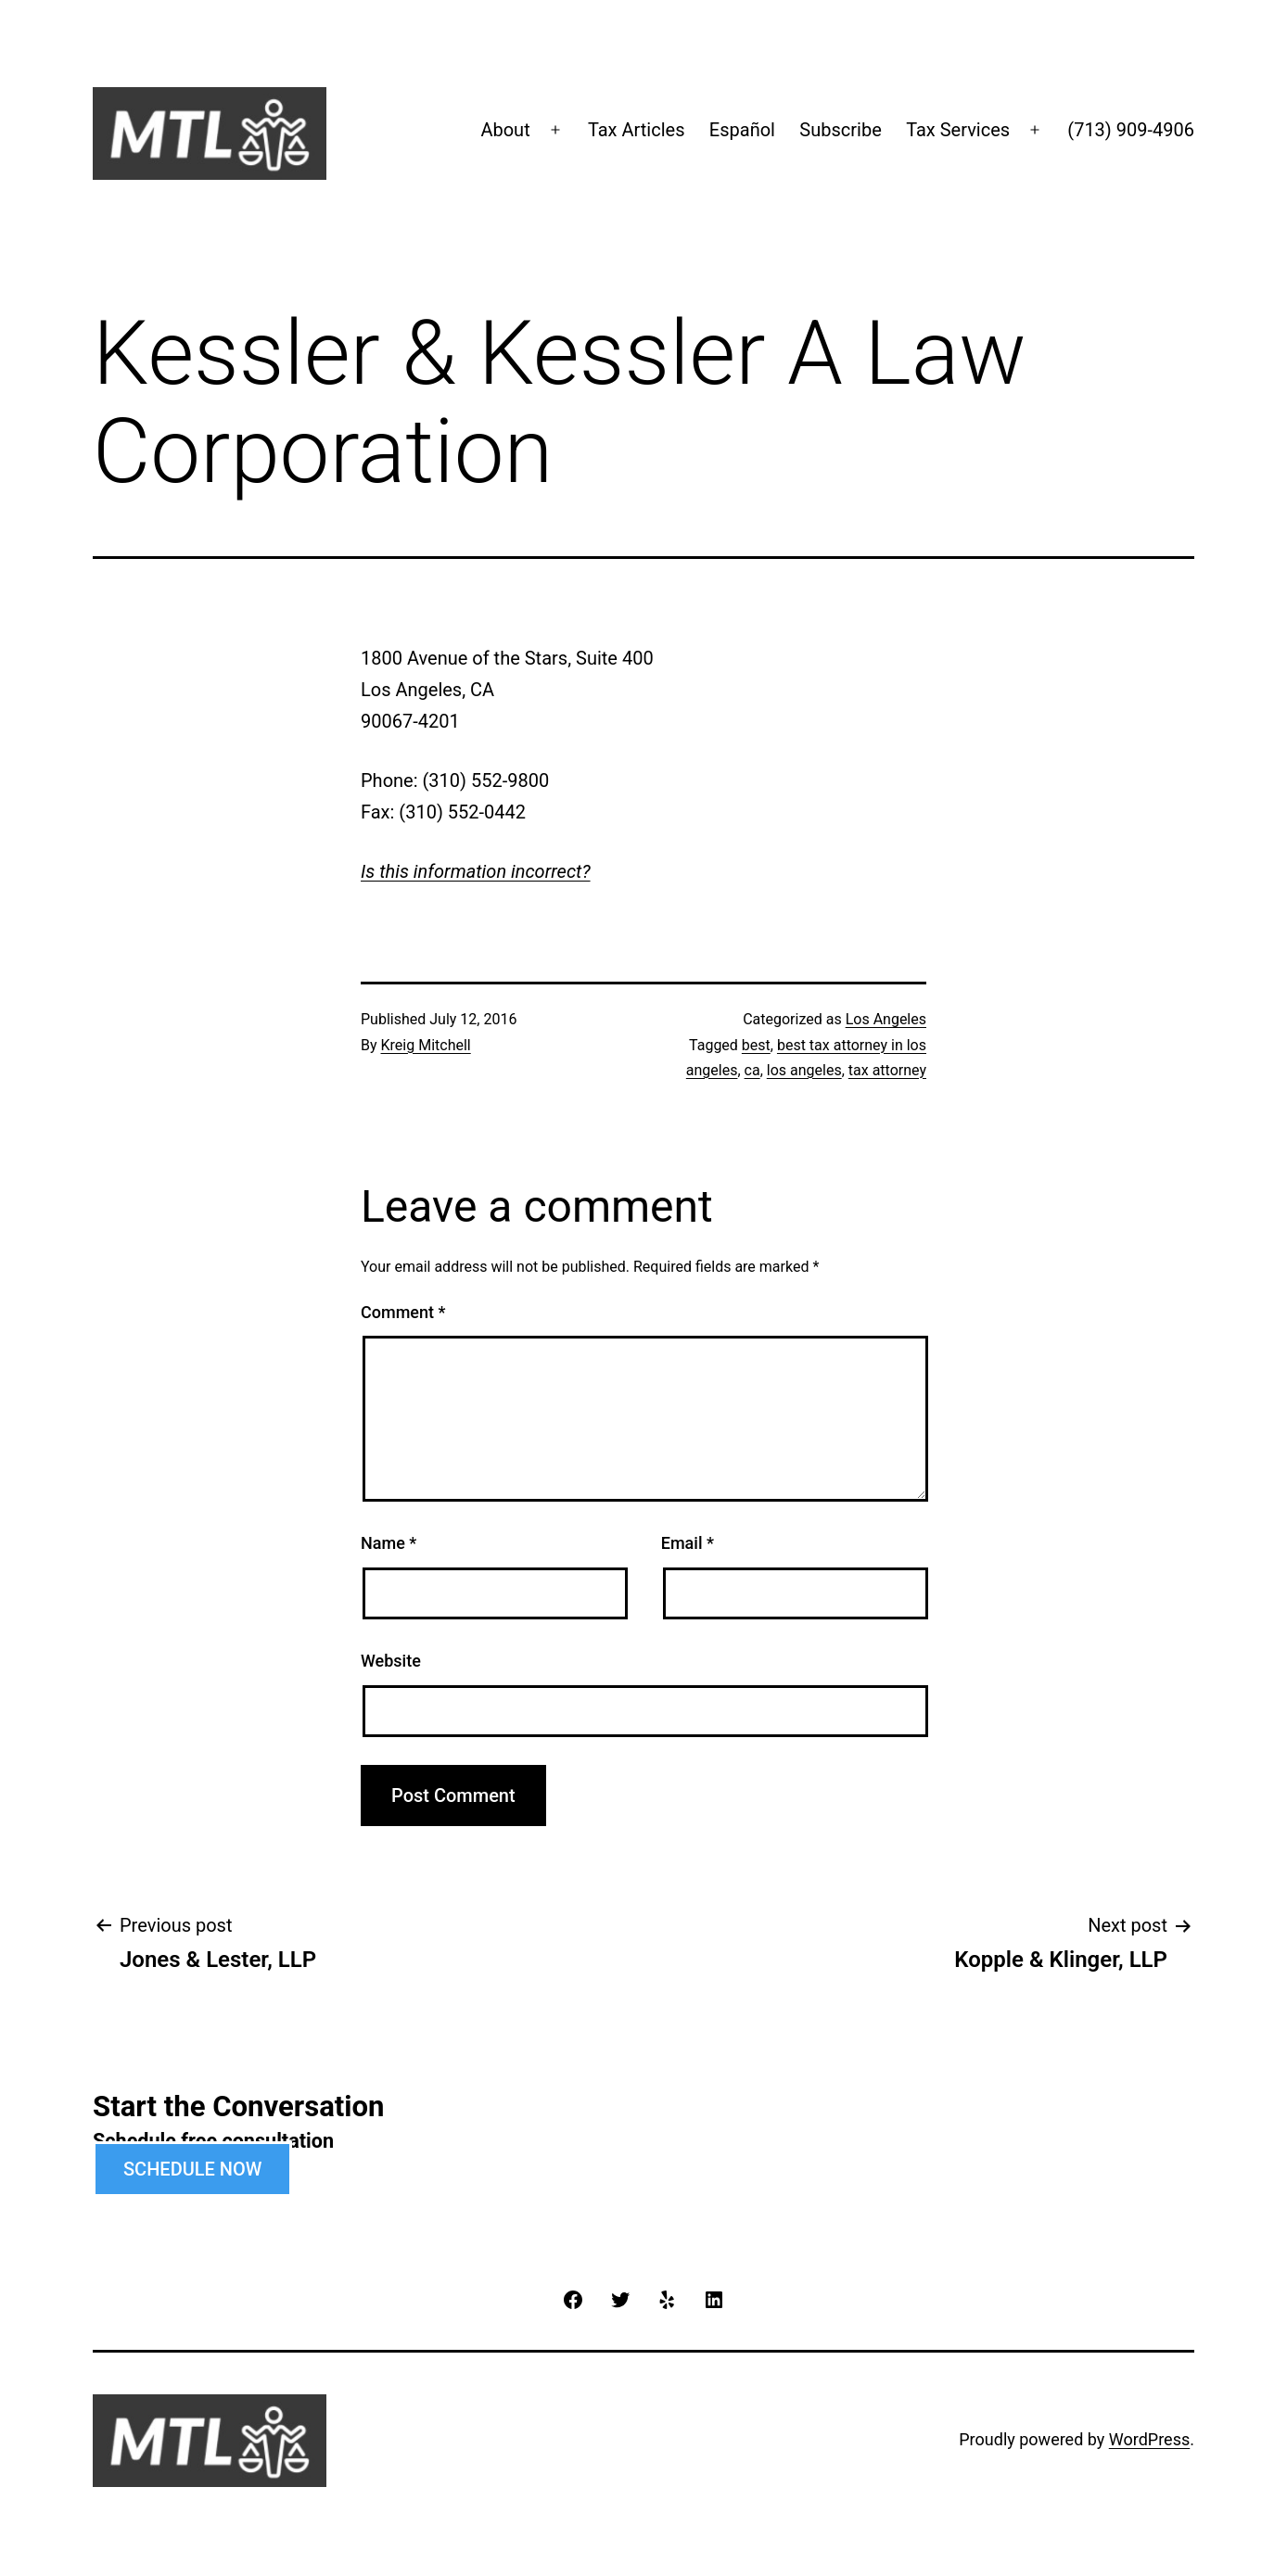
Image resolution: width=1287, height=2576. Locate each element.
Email (687, 1543)
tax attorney (887, 1070)
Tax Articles (636, 130)
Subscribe (840, 130)
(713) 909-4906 (1130, 130)
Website (391, 1660)
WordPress (1149, 2439)
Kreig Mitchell (426, 1045)
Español (742, 130)
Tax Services (958, 130)
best (756, 1045)
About (504, 130)
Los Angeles (886, 1019)
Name (388, 1543)
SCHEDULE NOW (192, 2169)
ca (752, 1070)
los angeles (804, 1070)
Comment (403, 1312)
